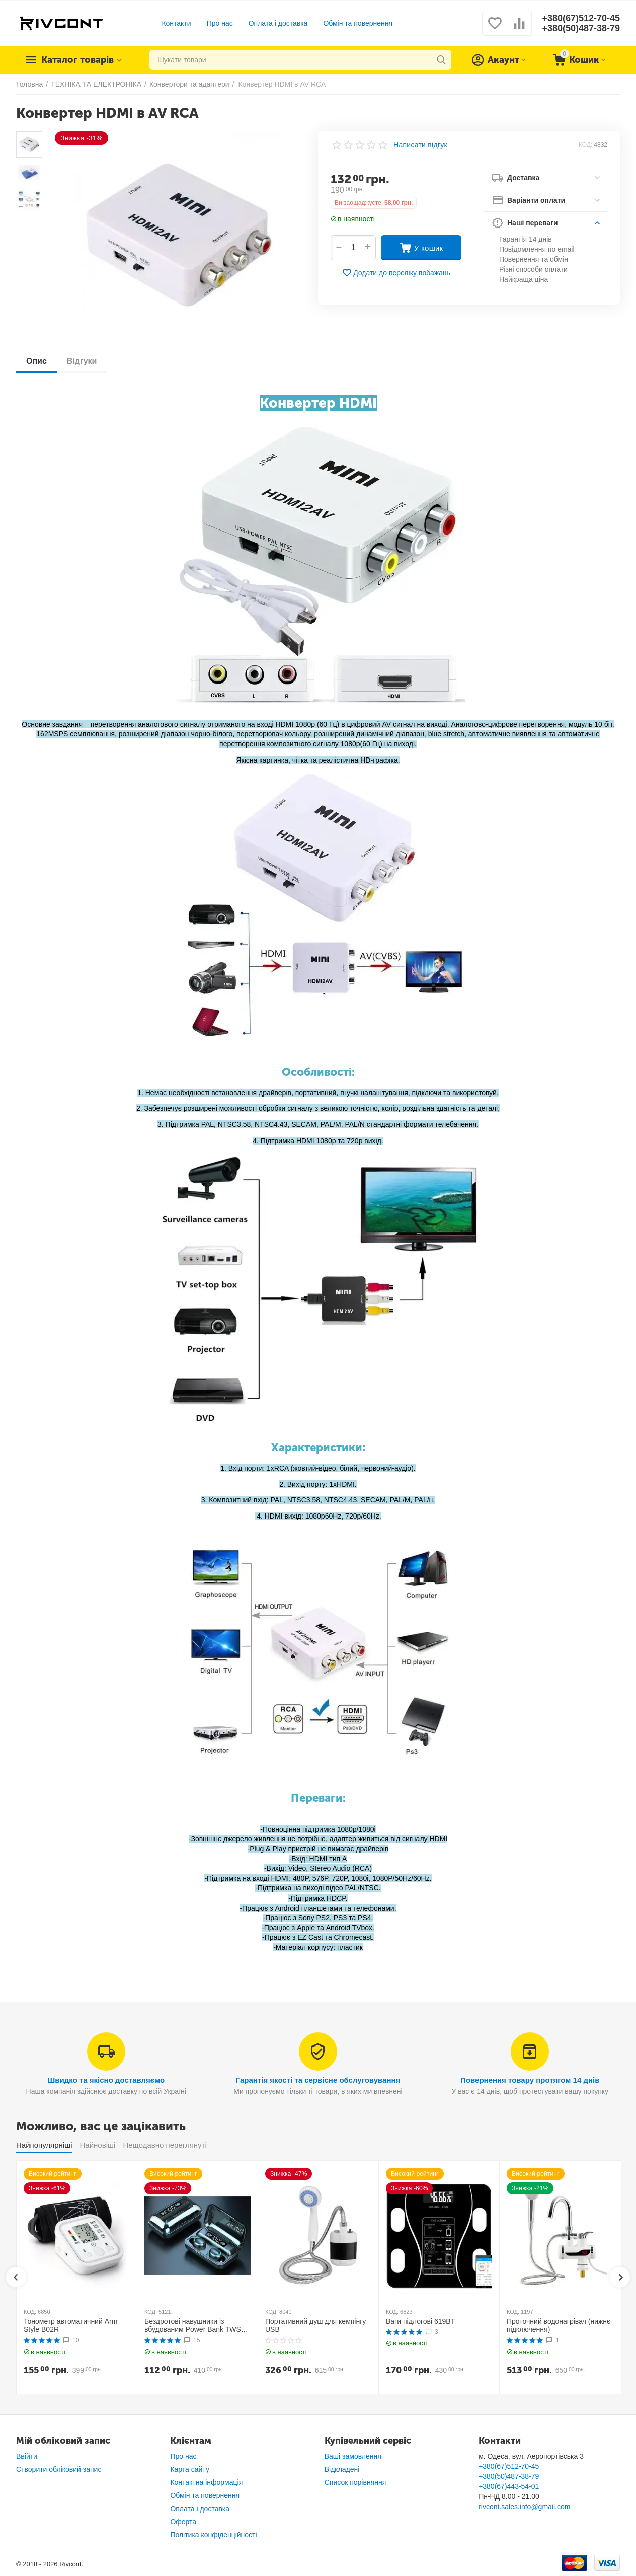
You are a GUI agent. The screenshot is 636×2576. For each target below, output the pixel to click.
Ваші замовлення (353, 2456)
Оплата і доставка (278, 23)
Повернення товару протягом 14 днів (529, 2080)
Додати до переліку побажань (396, 273)
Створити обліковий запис (58, 2469)
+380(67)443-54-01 (509, 2486)
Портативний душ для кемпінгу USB (315, 2325)
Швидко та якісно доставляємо (106, 2080)
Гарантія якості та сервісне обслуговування (318, 2080)
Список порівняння (355, 2482)
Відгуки (82, 361)
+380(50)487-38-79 (581, 28)
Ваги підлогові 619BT (420, 2321)
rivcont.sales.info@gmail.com (524, 2507)
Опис (36, 361)
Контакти (176, 23)
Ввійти (26, 2456)
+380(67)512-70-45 (581, 18)
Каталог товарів (77, 60)
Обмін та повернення (357, 23)
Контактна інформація (206, 2482)
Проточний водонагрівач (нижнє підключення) (558, 2325)
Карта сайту (189, 2469)
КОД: (585, 144)
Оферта (183, 2522)
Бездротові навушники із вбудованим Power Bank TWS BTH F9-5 (192, 2325)
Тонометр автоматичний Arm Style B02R (70, 2325)
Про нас (220, 23)
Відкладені (342, 2469)
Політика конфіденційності (213, 2535)
